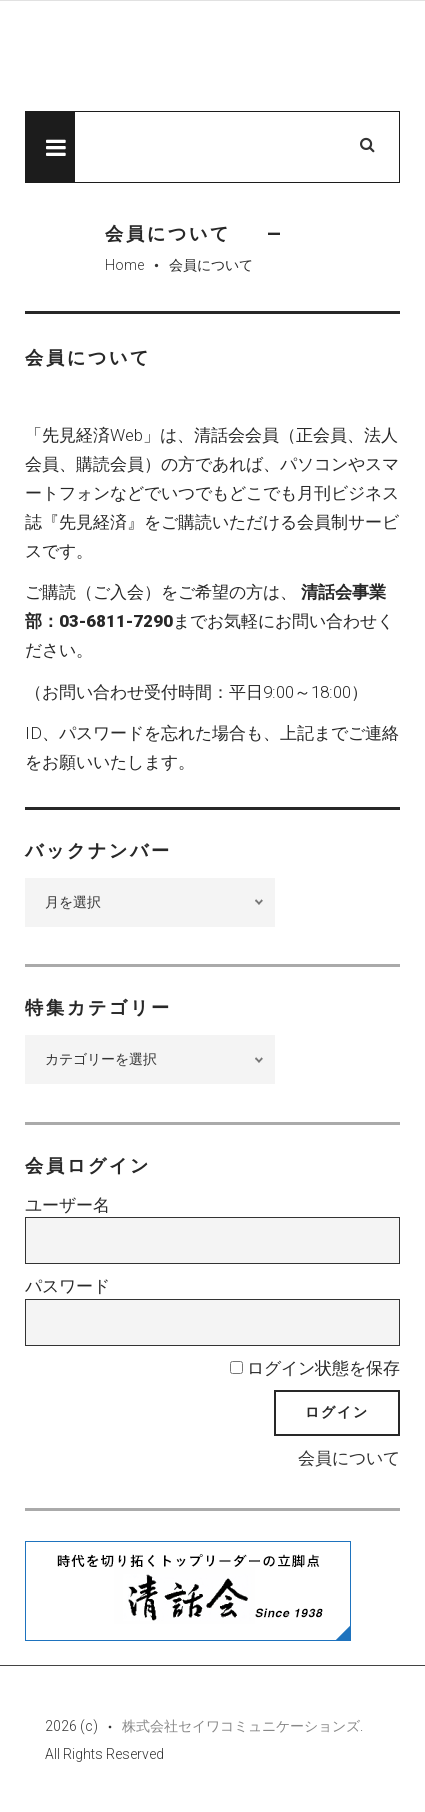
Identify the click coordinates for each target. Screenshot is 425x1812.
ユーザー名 (67, 1205)
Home (124, 265)
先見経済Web (212, 57)
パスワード (67, 1286)
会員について (349, 1458)
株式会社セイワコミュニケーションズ (241, 1726)
